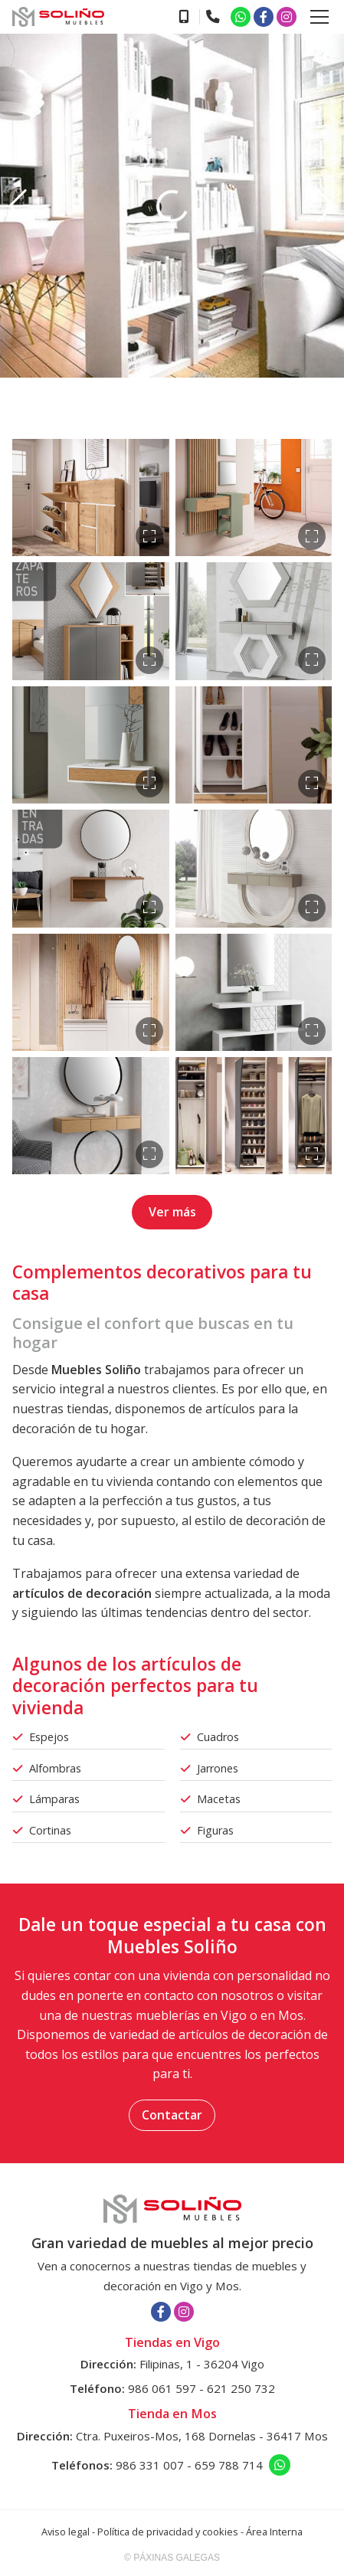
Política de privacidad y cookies (167, 2531)
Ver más (172, 1211)
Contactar (172, 2114)
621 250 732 (241, 2388)
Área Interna (274, 2531)
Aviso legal (65, 2531)
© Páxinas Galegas (172, 2557)
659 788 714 (229, 2465)
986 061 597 (162, 2388)
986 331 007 (150, 2465)
